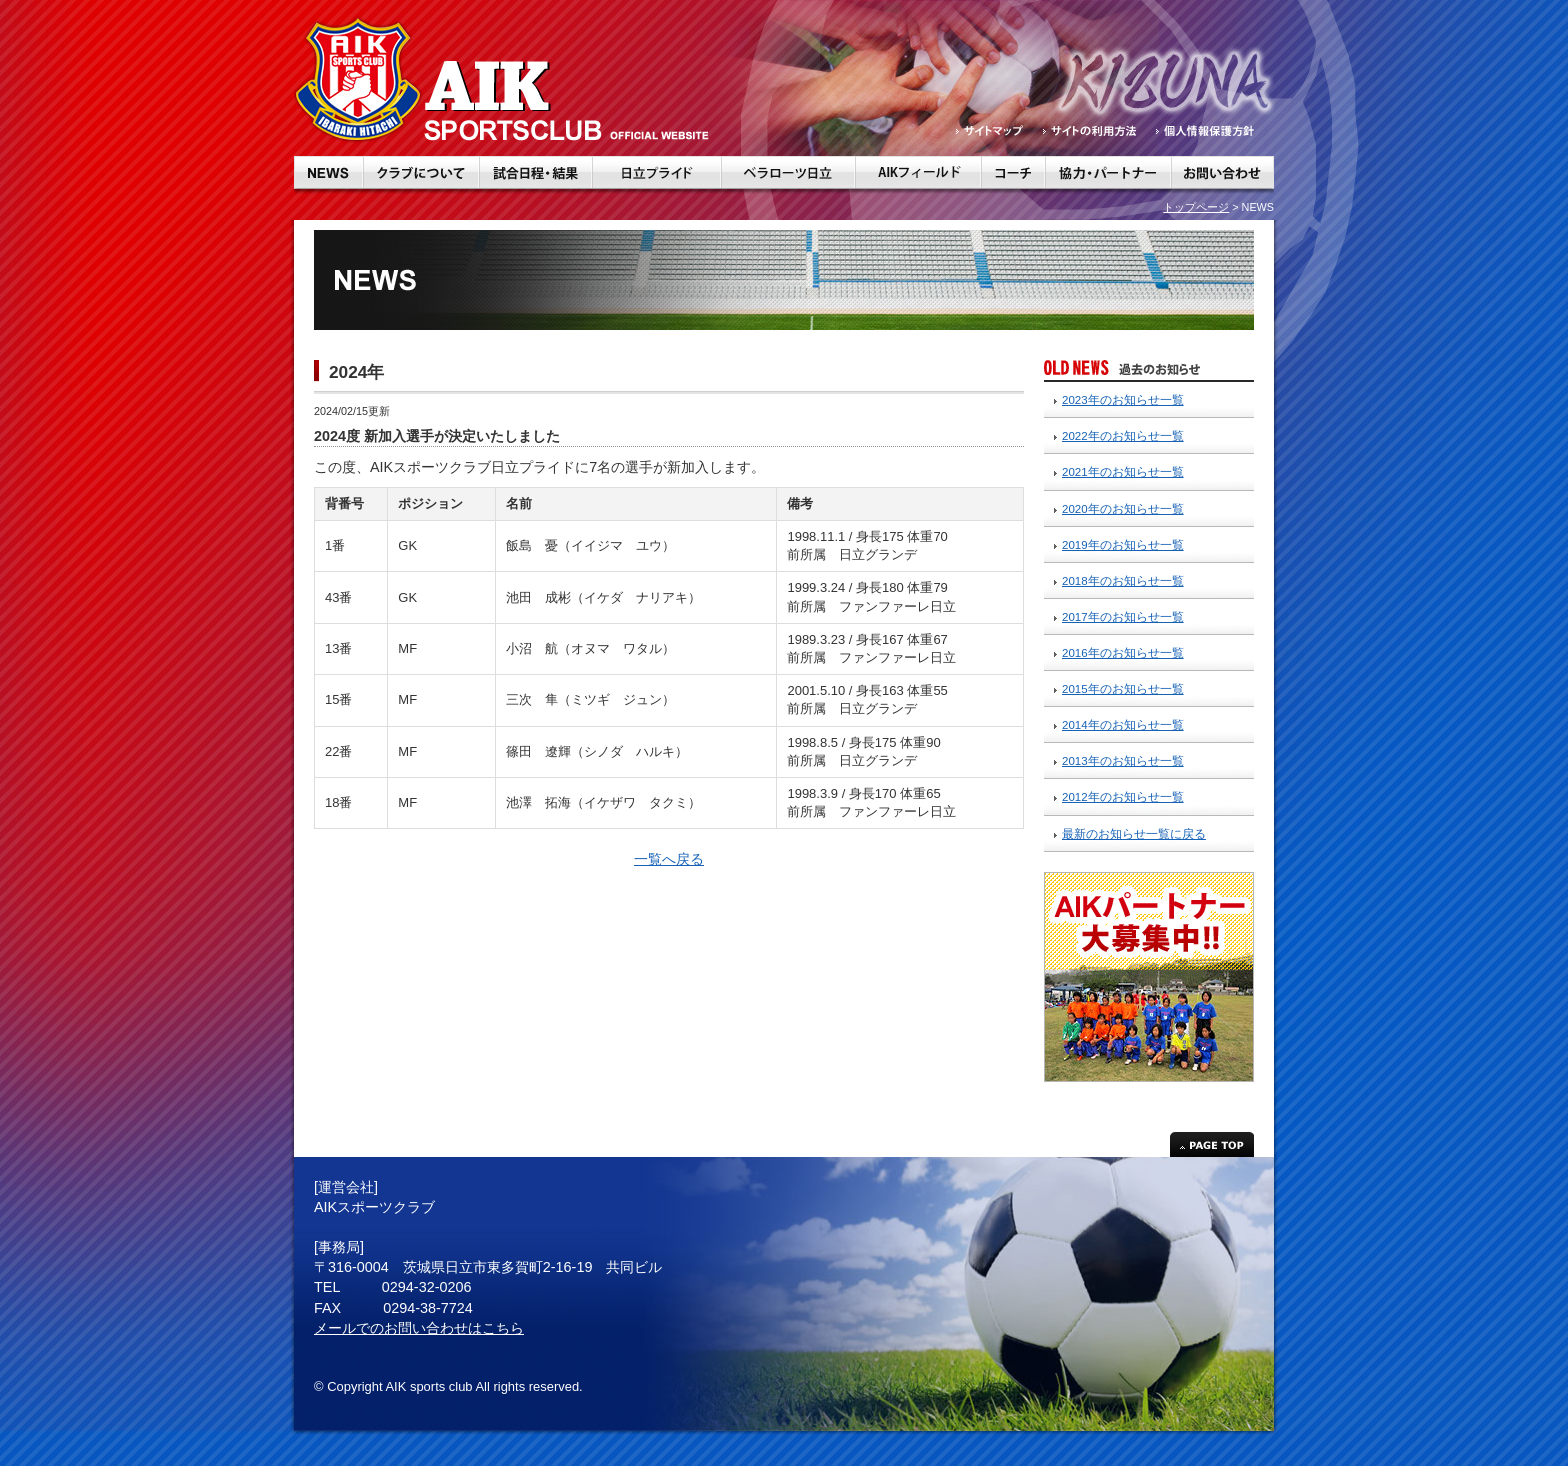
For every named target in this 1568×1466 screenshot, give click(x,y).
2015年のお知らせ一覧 (1123, 689)
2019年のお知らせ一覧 (1123, 545)
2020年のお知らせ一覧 (1123, 509)
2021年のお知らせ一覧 (1123, 472)
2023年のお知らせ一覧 (1123, 400)
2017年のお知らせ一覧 (1123, 617)
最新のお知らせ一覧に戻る (1134, 834)
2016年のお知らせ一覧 (1123, 653)
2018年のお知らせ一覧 (1123, 581)
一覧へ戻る (669, 859)
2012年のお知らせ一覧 (1123, 797)
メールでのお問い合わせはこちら (419, 1328)
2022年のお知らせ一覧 (1123, 436)
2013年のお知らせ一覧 (1123, 761)
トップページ (1196, 207)
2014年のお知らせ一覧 (1123, 725)
